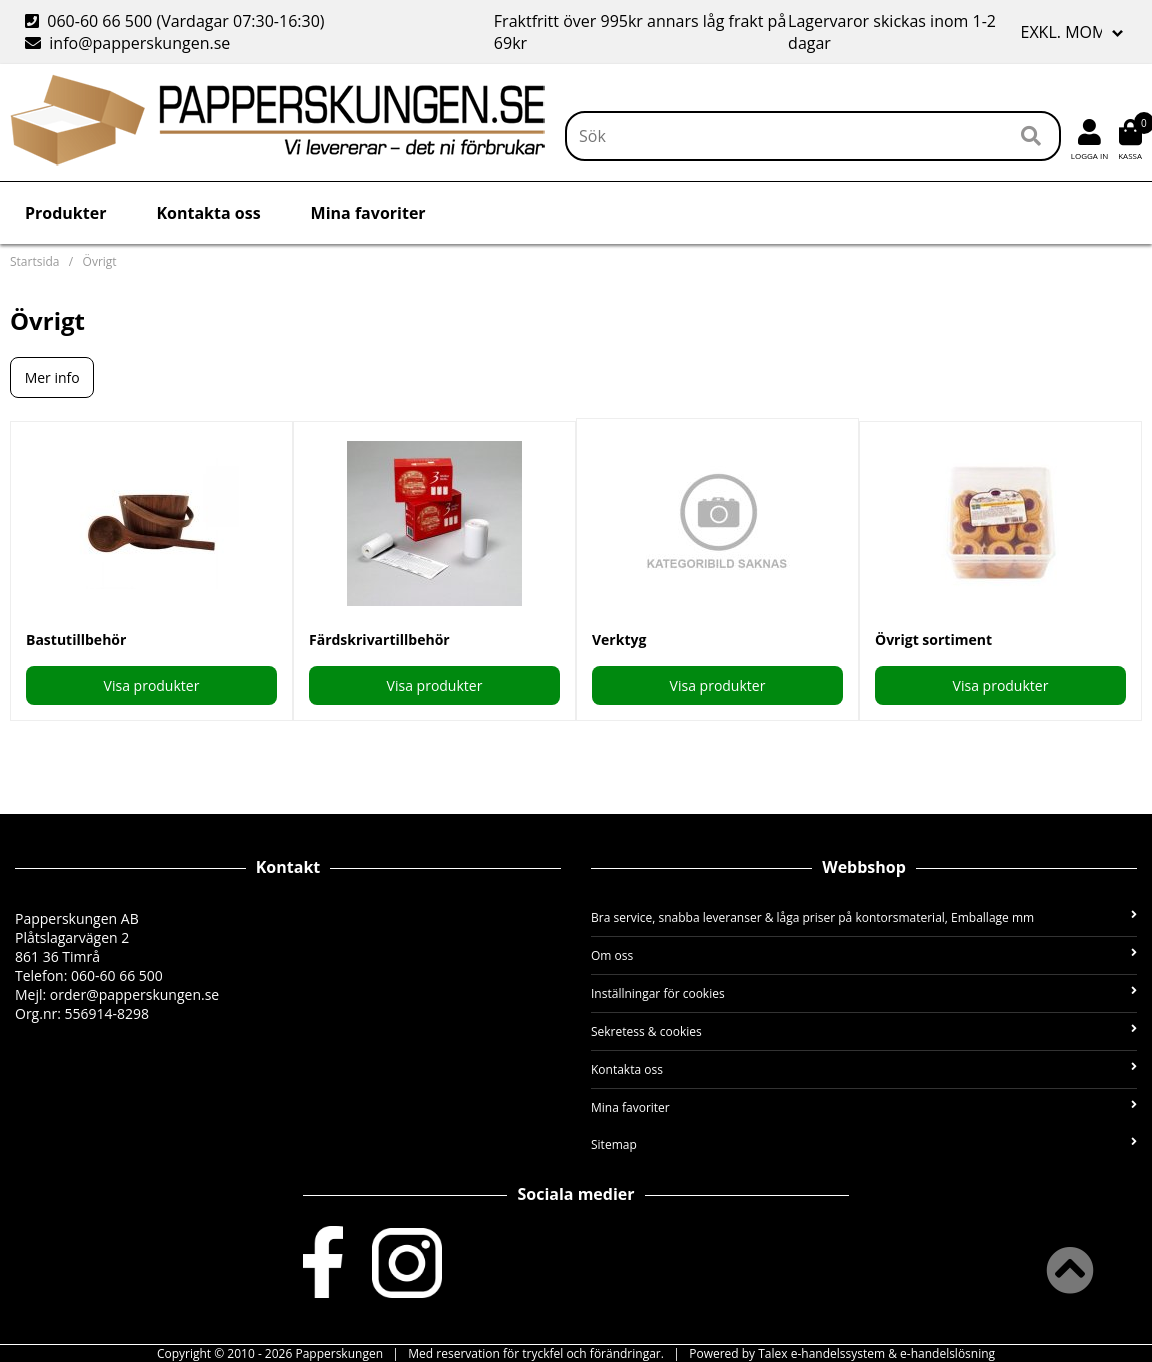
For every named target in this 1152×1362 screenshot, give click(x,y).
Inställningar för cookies (864, 993)
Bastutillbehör (76, 639)
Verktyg (619, 639)
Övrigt (100, 261)
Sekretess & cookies (864, 1031)
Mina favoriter (368, 213)
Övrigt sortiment (933, 639)
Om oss (864, 955)
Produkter (65, 213)
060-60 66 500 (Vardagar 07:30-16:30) (177, 21)
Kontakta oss (208, 213)
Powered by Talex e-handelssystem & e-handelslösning (842, 1353)
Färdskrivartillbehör (379, 639)
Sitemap (864, 1144)
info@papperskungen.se (127, 43)
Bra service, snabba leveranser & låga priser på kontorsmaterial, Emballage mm (864, 917)
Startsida (34, 261)
